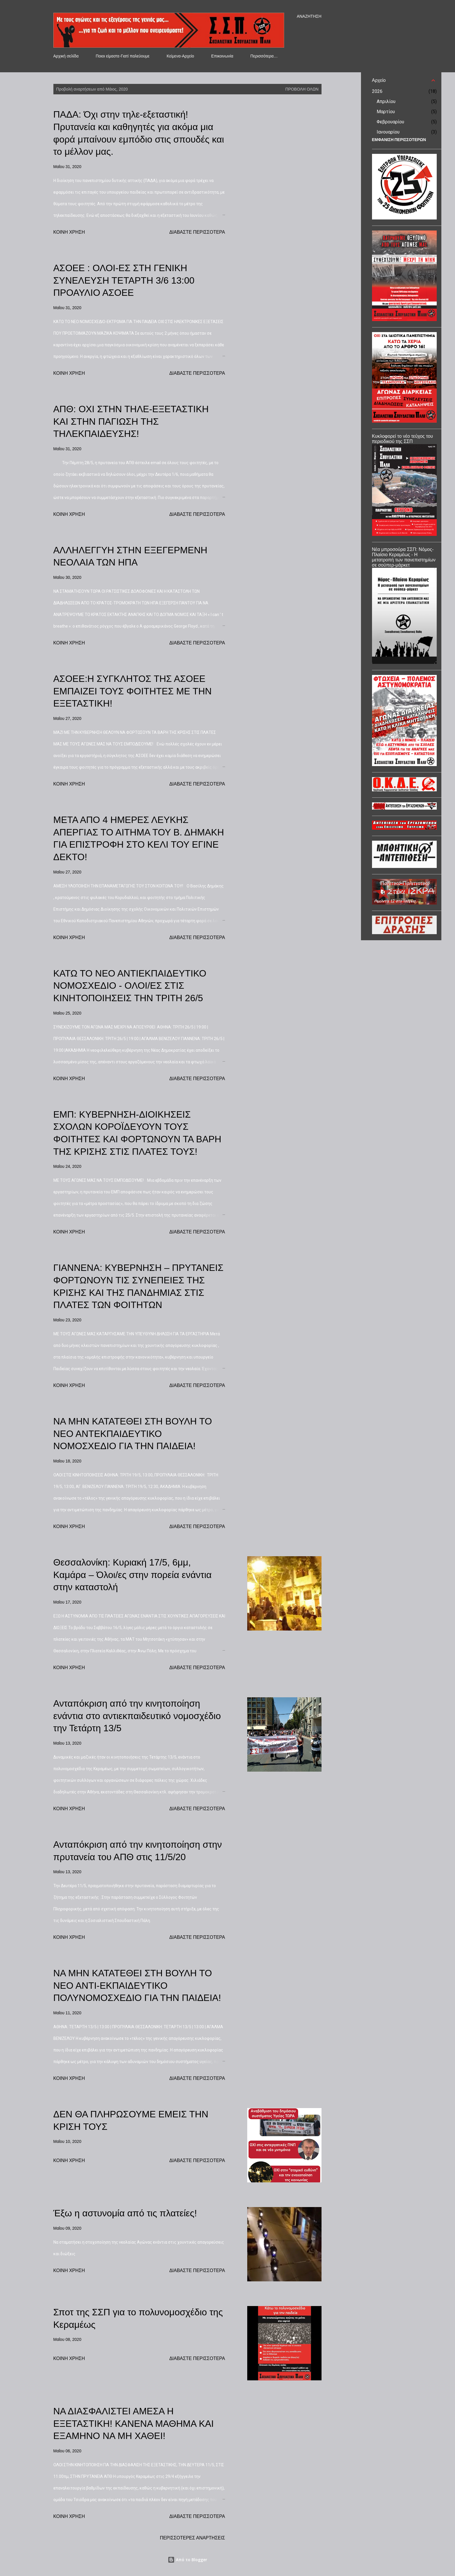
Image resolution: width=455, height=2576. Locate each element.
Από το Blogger (187, 2559)
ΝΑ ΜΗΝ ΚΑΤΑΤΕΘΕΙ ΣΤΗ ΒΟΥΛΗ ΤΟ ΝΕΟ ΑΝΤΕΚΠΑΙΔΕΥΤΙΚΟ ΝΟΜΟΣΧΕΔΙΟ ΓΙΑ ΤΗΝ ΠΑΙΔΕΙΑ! (132, 1433)
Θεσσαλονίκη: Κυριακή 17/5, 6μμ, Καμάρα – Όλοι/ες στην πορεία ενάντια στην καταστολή (132, 1574)
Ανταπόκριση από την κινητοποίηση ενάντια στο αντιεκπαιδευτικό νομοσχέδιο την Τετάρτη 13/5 (137, 1715)
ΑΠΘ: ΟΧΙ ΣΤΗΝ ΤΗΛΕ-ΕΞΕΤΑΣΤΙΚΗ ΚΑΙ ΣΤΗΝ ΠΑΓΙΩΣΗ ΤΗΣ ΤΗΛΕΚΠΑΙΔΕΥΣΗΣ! (131, 421)
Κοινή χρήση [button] (69, 232)
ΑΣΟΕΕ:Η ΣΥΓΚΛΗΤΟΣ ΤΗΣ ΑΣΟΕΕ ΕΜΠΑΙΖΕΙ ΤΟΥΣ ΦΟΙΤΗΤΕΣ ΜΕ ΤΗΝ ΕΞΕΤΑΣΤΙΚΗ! (132, 691)
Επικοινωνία (222, 56)
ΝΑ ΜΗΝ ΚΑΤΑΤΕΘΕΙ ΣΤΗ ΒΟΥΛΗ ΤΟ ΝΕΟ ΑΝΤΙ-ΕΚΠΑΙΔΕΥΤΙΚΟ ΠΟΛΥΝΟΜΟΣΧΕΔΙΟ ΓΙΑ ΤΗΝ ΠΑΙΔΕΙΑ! (137, 1985)
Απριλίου (386, 101)
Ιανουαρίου (388, 132)
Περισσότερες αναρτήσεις (192, 2537)
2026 (377, 91)
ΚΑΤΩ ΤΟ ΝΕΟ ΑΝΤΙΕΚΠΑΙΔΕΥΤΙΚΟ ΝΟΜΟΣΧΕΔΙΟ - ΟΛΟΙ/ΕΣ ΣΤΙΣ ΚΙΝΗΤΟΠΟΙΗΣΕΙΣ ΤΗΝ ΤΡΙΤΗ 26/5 (129, 985)
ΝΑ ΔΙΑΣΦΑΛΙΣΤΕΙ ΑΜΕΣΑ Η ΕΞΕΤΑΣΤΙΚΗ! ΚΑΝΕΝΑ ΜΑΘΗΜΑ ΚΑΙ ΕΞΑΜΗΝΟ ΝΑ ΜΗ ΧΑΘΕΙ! (133, 2423)
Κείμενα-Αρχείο (180, 56)
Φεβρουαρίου (390, 122)
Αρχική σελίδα (66, 56)
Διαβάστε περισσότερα (197, 232)
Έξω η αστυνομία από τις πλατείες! (125, 2213)
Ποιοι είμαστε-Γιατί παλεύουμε (122, 56)
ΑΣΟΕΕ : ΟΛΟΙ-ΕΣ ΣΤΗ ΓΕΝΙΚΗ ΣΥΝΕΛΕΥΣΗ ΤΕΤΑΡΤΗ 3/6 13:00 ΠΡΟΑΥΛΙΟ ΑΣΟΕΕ (124, 280)
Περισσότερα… (264, 56)
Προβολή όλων (301, 89)
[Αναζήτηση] (309, 16)
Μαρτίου (386, 111)
